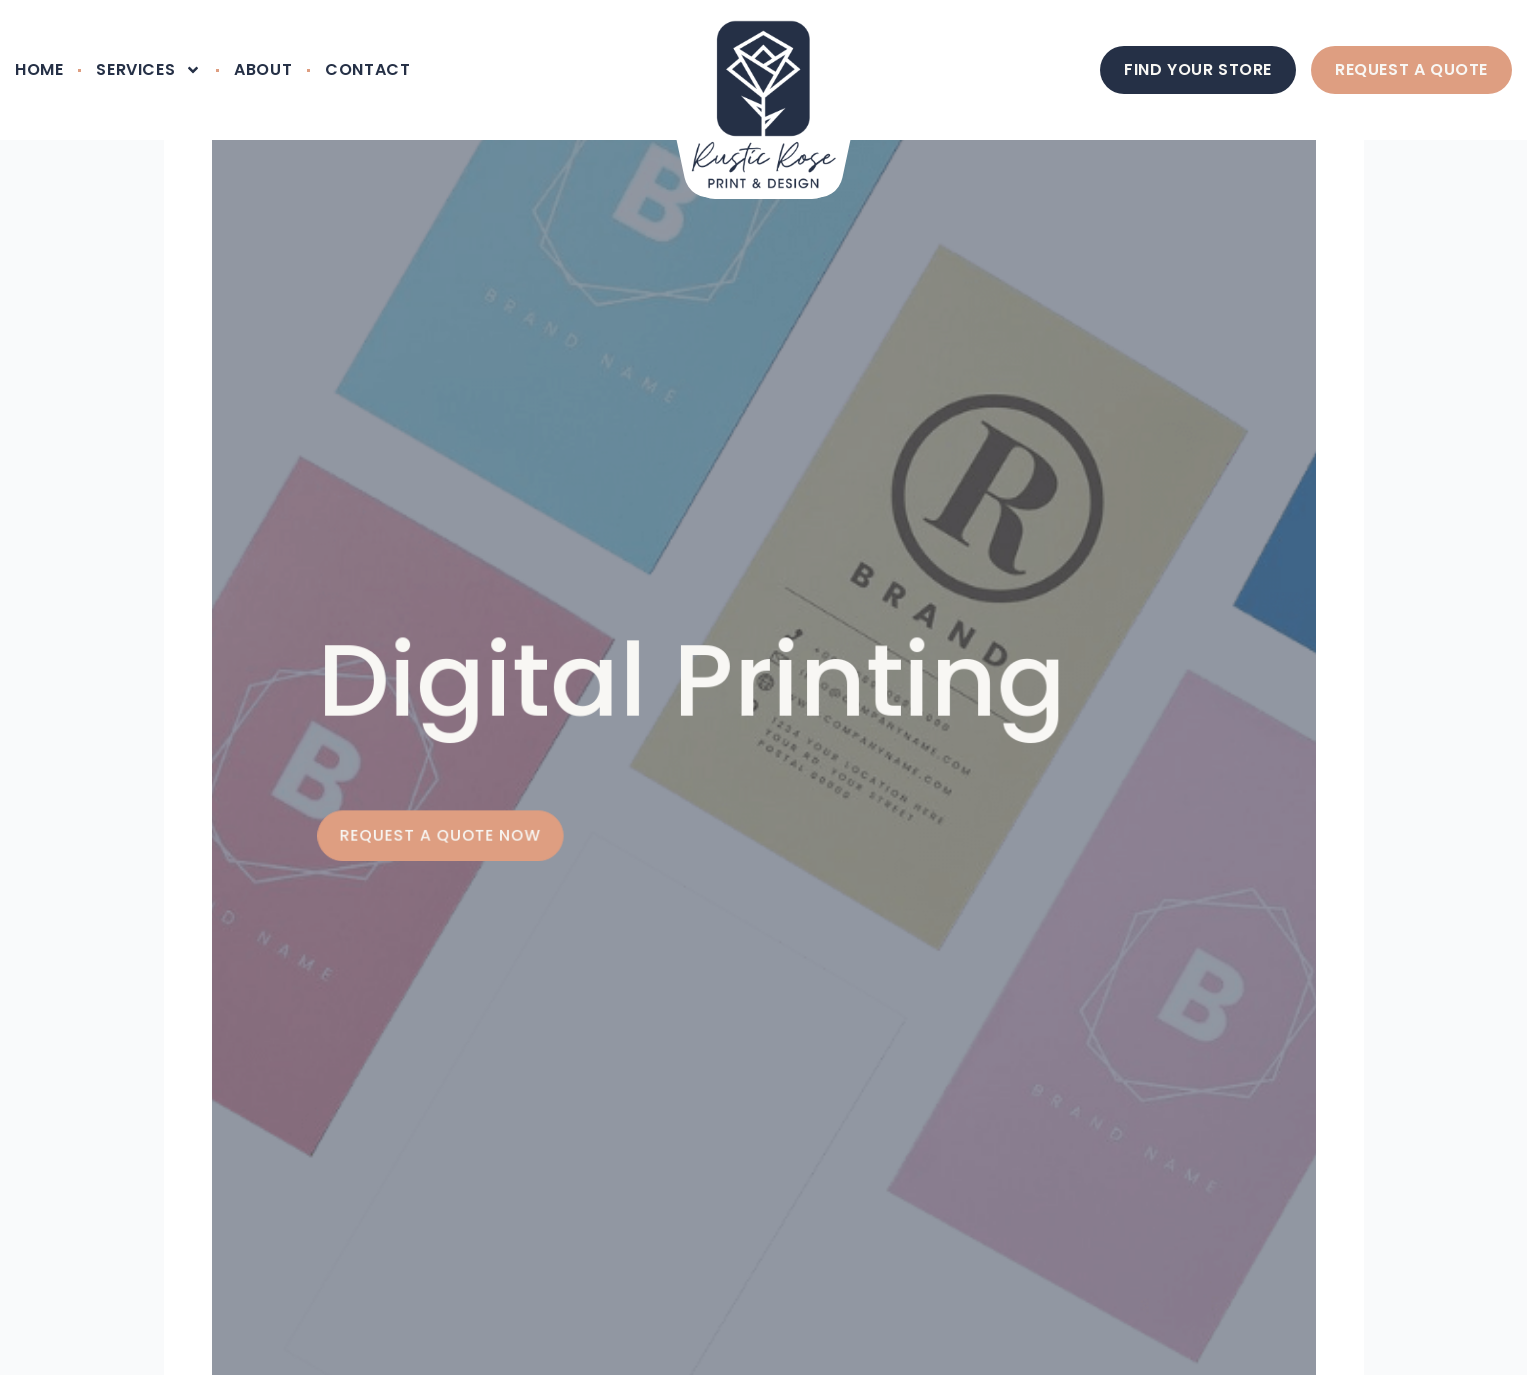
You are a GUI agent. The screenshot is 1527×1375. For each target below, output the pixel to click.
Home (39, 69)
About (263, 69)
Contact (367, 69)
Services (148, 70)
